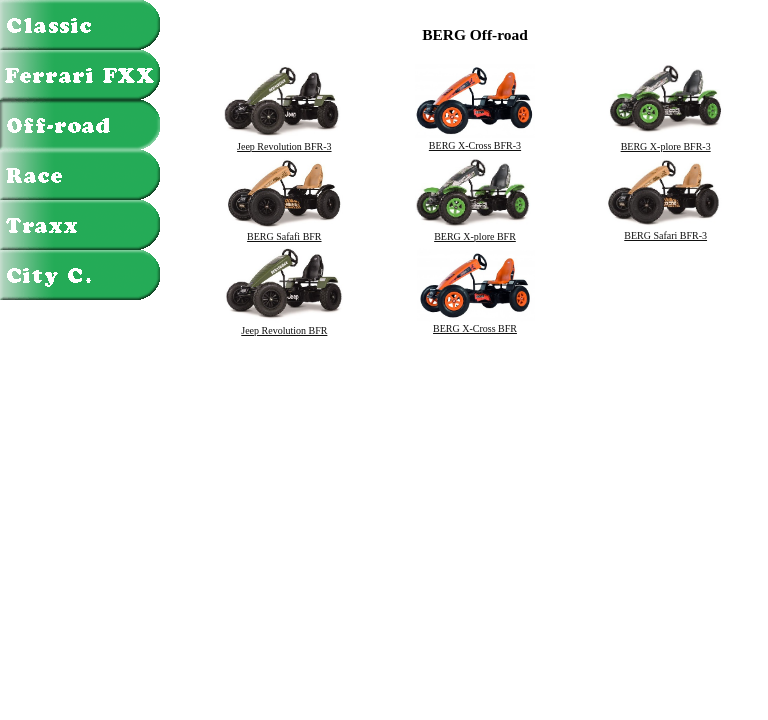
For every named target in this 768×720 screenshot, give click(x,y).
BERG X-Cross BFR (475, 324)
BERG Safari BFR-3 (666, 231)
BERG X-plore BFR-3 (666, 142)
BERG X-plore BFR (475, 232)
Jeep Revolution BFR (284, 326)
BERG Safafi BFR (284, 232)
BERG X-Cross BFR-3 (475, 141)
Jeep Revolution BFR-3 (284, 142)
